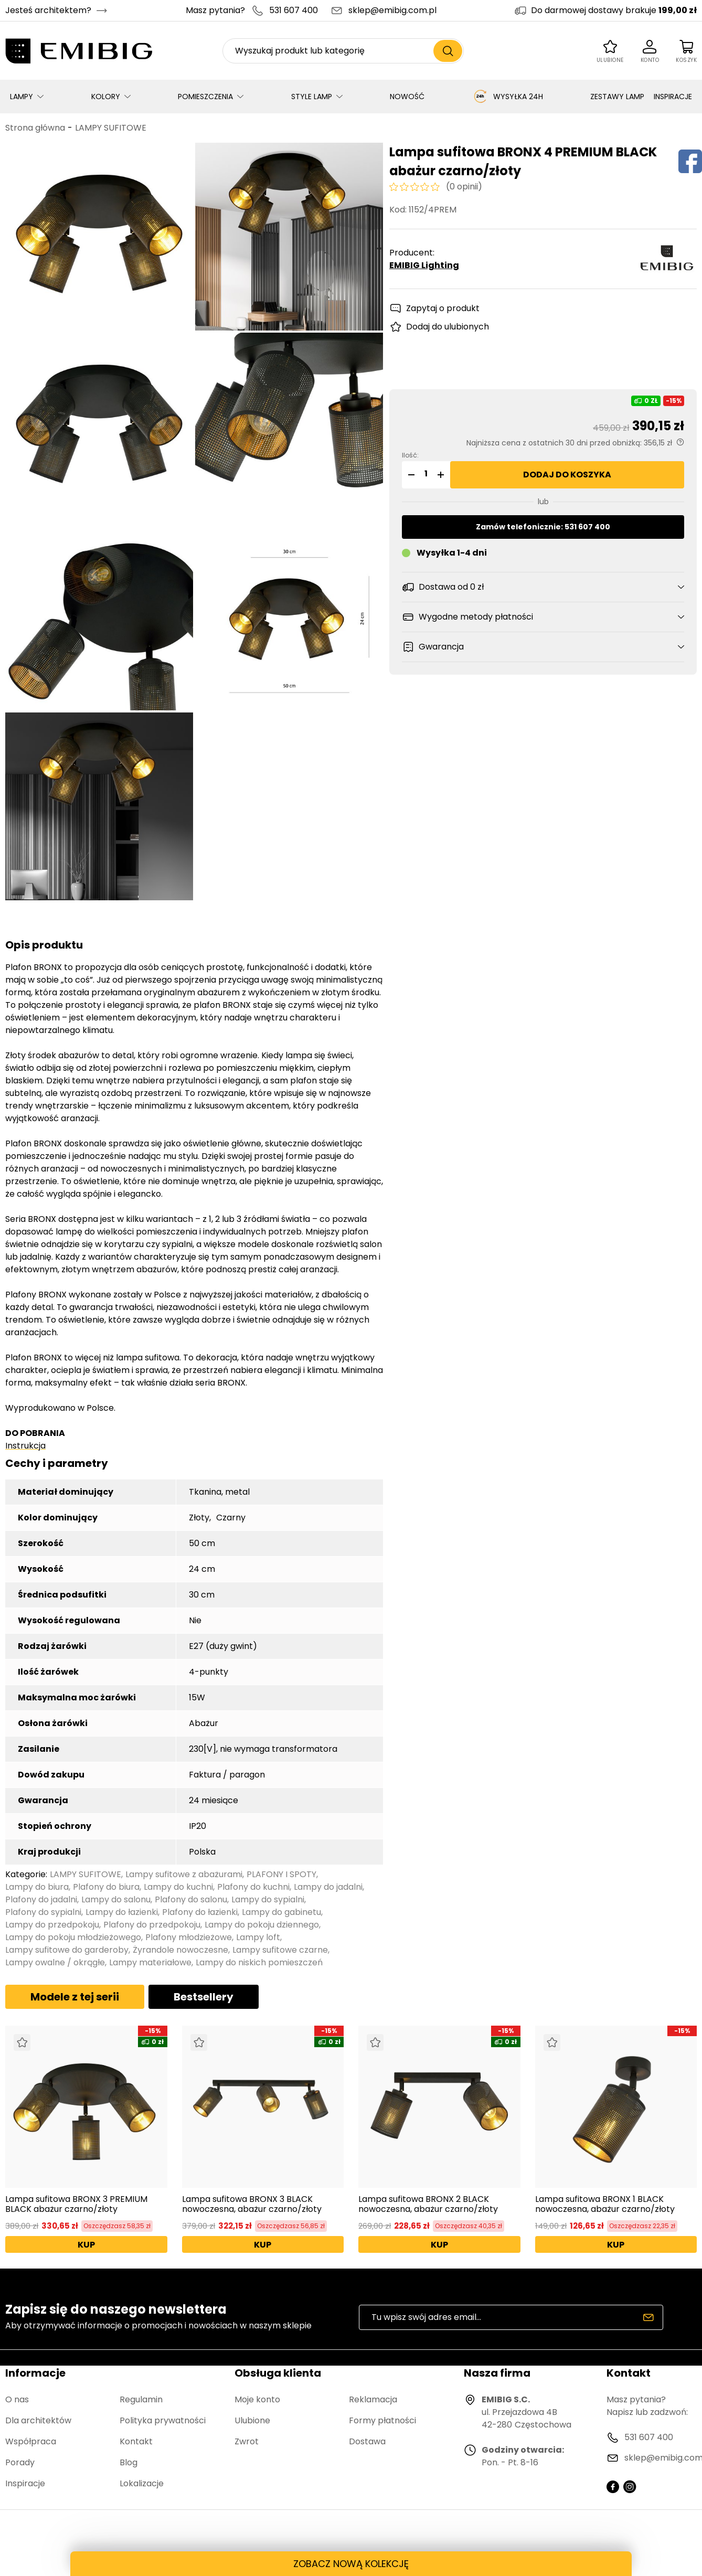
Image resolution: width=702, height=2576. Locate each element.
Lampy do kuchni (178, 1887)
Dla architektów (38, 2420)
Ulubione (252, 2420)
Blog (128, 2462)
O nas (17, 2399)
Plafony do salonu (191, 1899)
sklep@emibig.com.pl (392, 10)
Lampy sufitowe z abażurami (183, 1874)
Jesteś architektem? (48, 10)
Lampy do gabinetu (281, 1912)
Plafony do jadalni (41, 1899)
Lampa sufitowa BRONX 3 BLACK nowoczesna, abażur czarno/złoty (252, 2204)
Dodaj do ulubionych (447, 327)
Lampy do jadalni (328, 1887)
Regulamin (141, 2399)
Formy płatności (382, 2420)
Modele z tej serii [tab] (74, 1996)
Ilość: (410, 455)
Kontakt (136, 2441)
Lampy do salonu (116, 1899)
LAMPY (21, 96)
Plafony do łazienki (200, 1912)
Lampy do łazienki (122, 1912)
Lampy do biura (37, 1887)
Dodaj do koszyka (567, 475)
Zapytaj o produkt (443, 308)
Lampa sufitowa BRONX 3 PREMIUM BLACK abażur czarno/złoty (76, 2204)
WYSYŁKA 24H (507, 96)
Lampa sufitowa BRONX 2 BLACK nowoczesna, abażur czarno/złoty (428, 2204)
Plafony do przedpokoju (151, 1925)
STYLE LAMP (311, 96)
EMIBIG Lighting (424, 265)
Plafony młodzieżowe (188, 1937)
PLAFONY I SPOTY (281, 1874)
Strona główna (35, 128)
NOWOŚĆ (407, 96)
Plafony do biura (106, 1887)
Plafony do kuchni (253, 1887)
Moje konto (257, 2399)
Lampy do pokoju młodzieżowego (73, 1937)
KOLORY (105, 96)
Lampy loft (258, 1937)
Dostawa (367, 2441)
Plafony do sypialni (43, 1912)
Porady (20, 2462)
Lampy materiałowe (150, 1962)
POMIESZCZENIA (205, 96)
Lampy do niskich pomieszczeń (259, 1962)
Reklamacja (373, 2399)
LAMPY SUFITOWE (110, 128)
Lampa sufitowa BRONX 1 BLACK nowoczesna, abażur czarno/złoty (605, 2204)
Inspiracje (25, 2483)
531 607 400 (293, 10)
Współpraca (30, 2441)
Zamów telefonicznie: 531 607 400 (543, 526)
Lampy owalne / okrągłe (55, 1962)
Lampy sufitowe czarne (280, 1950)
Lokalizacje (142, 2483)
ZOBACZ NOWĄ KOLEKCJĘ (351, 2563)
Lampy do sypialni (267, 1899)
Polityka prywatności (163, 2420)
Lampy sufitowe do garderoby (67, 1950)
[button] (410, 474)
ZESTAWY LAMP (617, 96)
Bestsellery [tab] (203, 1996)
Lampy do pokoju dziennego (262, 1925)
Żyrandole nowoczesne (180, 1950)
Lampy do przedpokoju (52, 1925)
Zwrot (247, 2441)
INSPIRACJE (673, 96)
